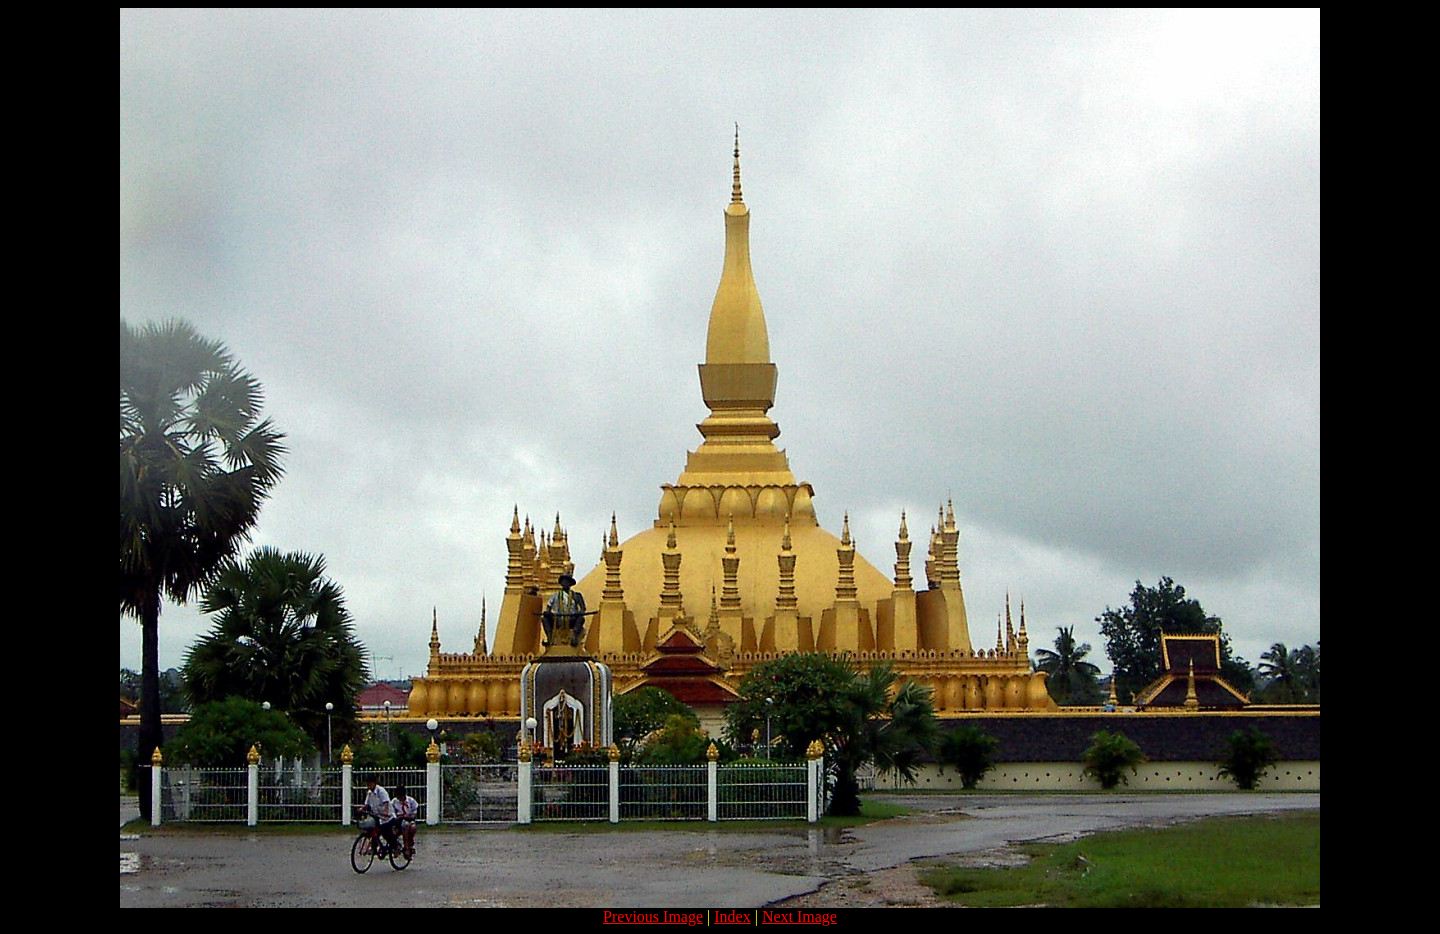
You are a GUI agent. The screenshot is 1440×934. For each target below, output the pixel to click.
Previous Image (653, 916)
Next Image (799, 916)
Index (732, 916)
